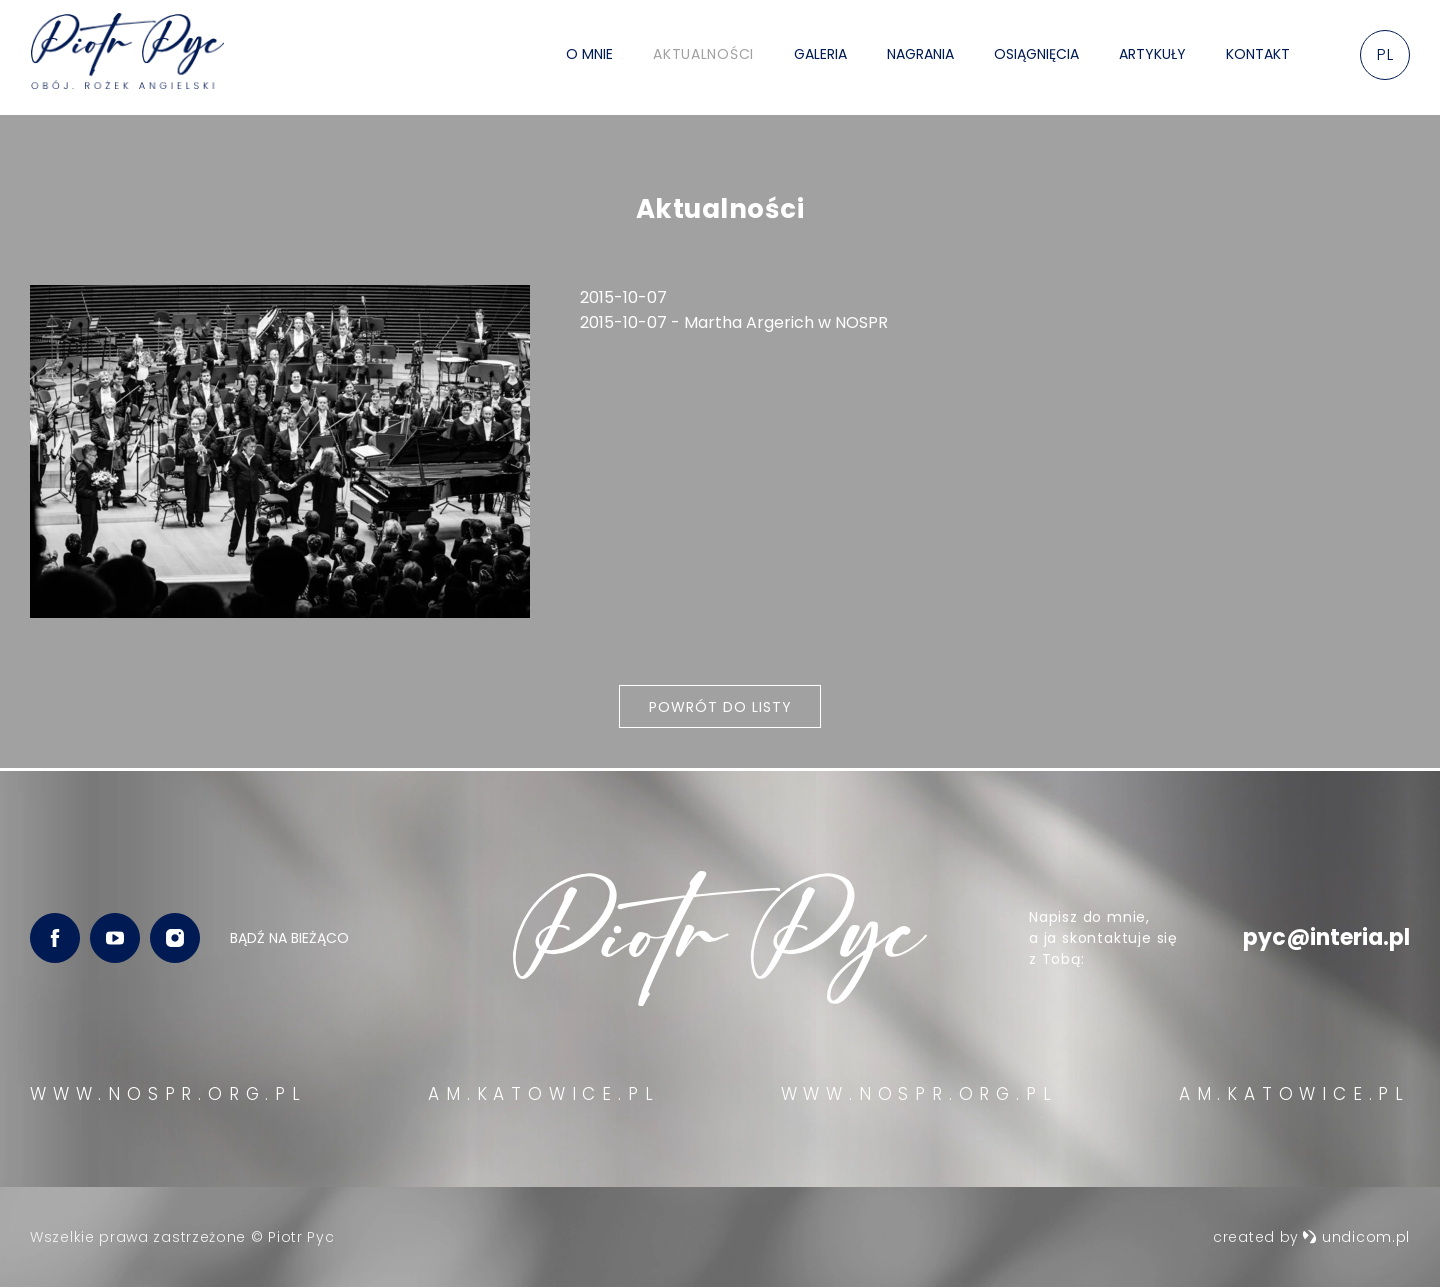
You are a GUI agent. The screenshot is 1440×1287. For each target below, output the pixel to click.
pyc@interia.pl (1326, 937)
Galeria (820, 57)
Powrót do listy (720, 708)
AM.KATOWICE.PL (543, 1094)
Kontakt (1258, 57)
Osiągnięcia (1036, 57)
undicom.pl (1356, 1237)
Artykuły (1152, 57)
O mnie (589, 57)
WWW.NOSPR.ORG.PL (168, 1094)
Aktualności (703, 57)
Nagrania (920, 57)
